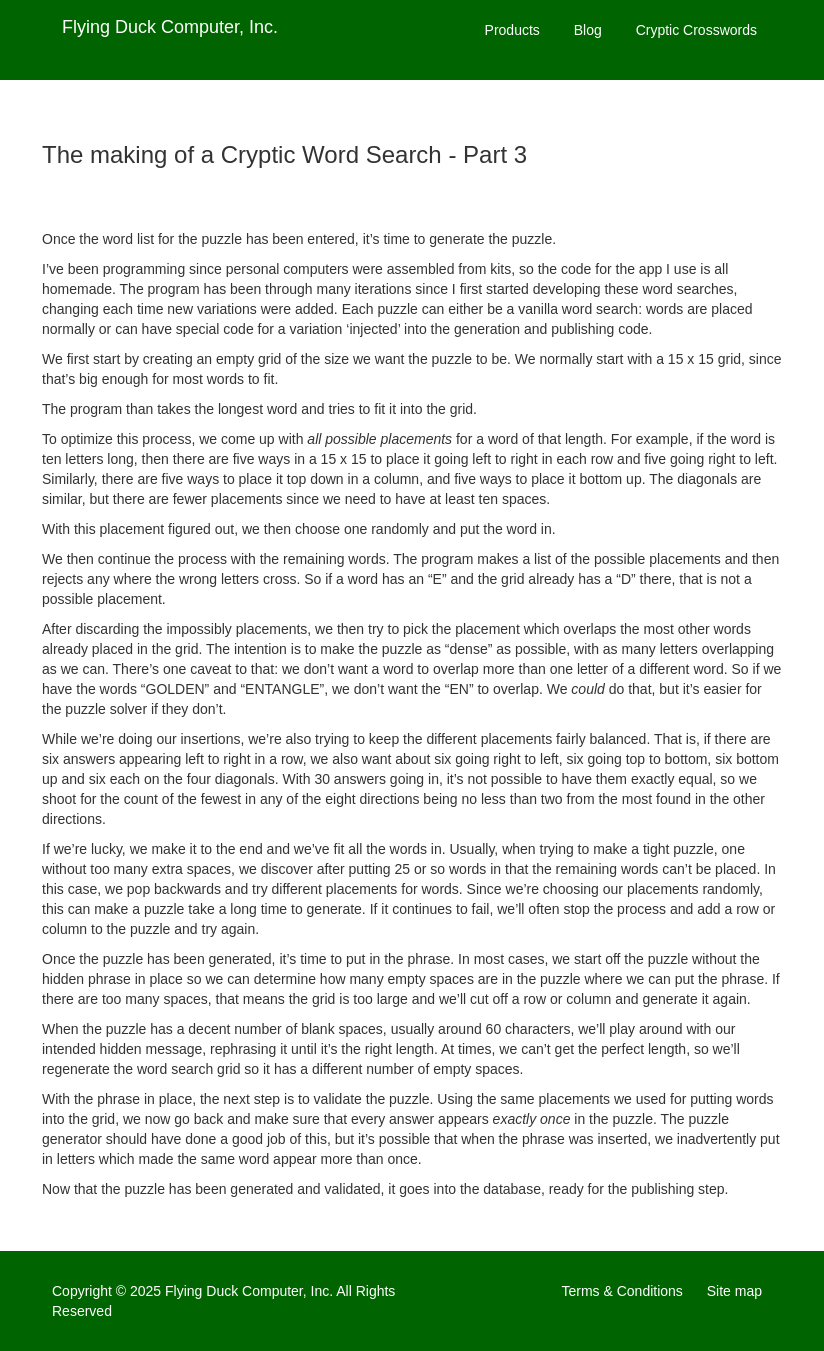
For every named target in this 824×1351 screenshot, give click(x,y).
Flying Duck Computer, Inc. (170, 27)
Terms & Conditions (621, 1291)
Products (512, 30)
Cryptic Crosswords (696, 30)
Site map (734, 1291)
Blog (588, 30)
